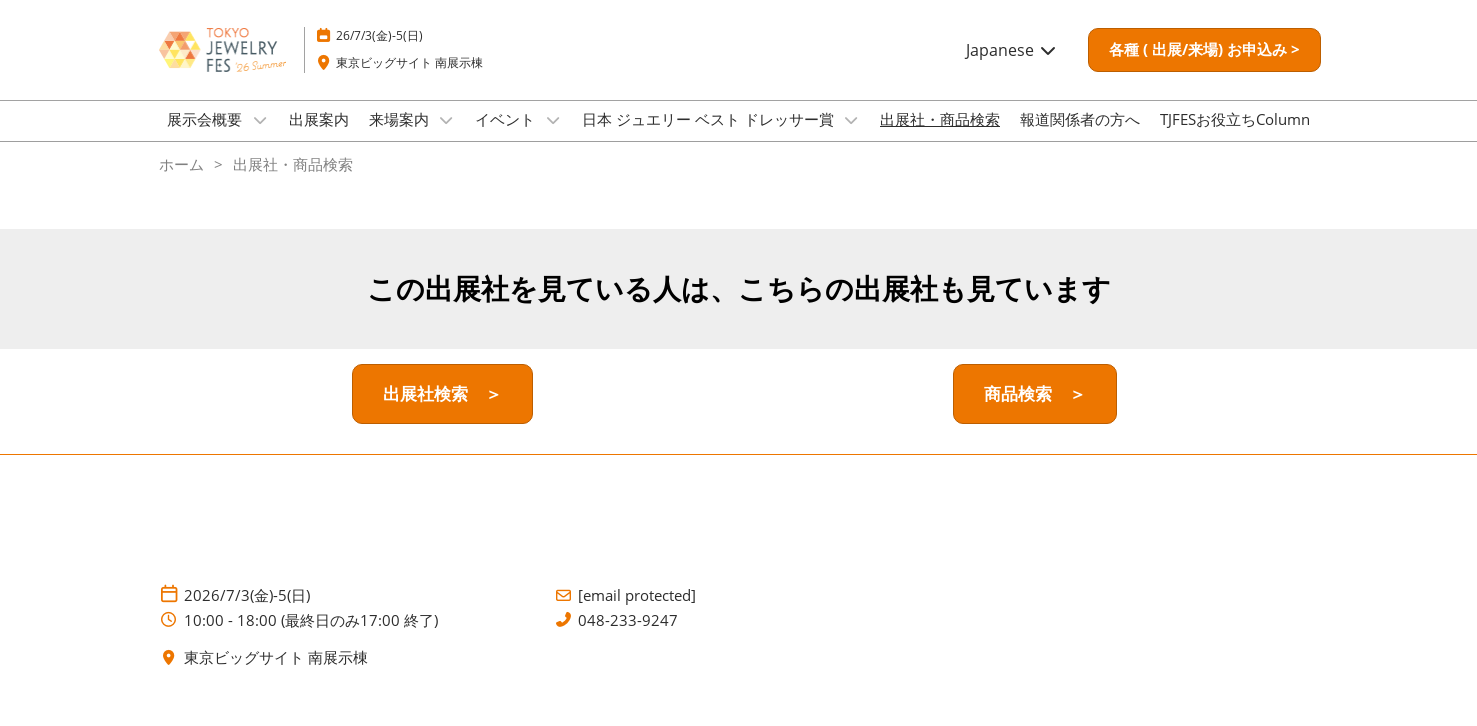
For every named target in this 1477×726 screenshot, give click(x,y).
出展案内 (319, 138)
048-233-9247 (628, 638)
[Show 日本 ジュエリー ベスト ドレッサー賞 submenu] (852, 139)
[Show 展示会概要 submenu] (260, 139)
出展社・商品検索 (940, 138)
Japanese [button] (1012, 69)
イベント (507, 138)
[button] (1204, 69)
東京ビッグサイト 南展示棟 (409, 81)
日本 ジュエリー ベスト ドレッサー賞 (710, 138)
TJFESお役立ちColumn (1235, 138)
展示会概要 (206, 138)
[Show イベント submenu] (553, 139)
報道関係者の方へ (1080, 138)
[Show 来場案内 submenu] (447, 139)
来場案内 (401, 138)
